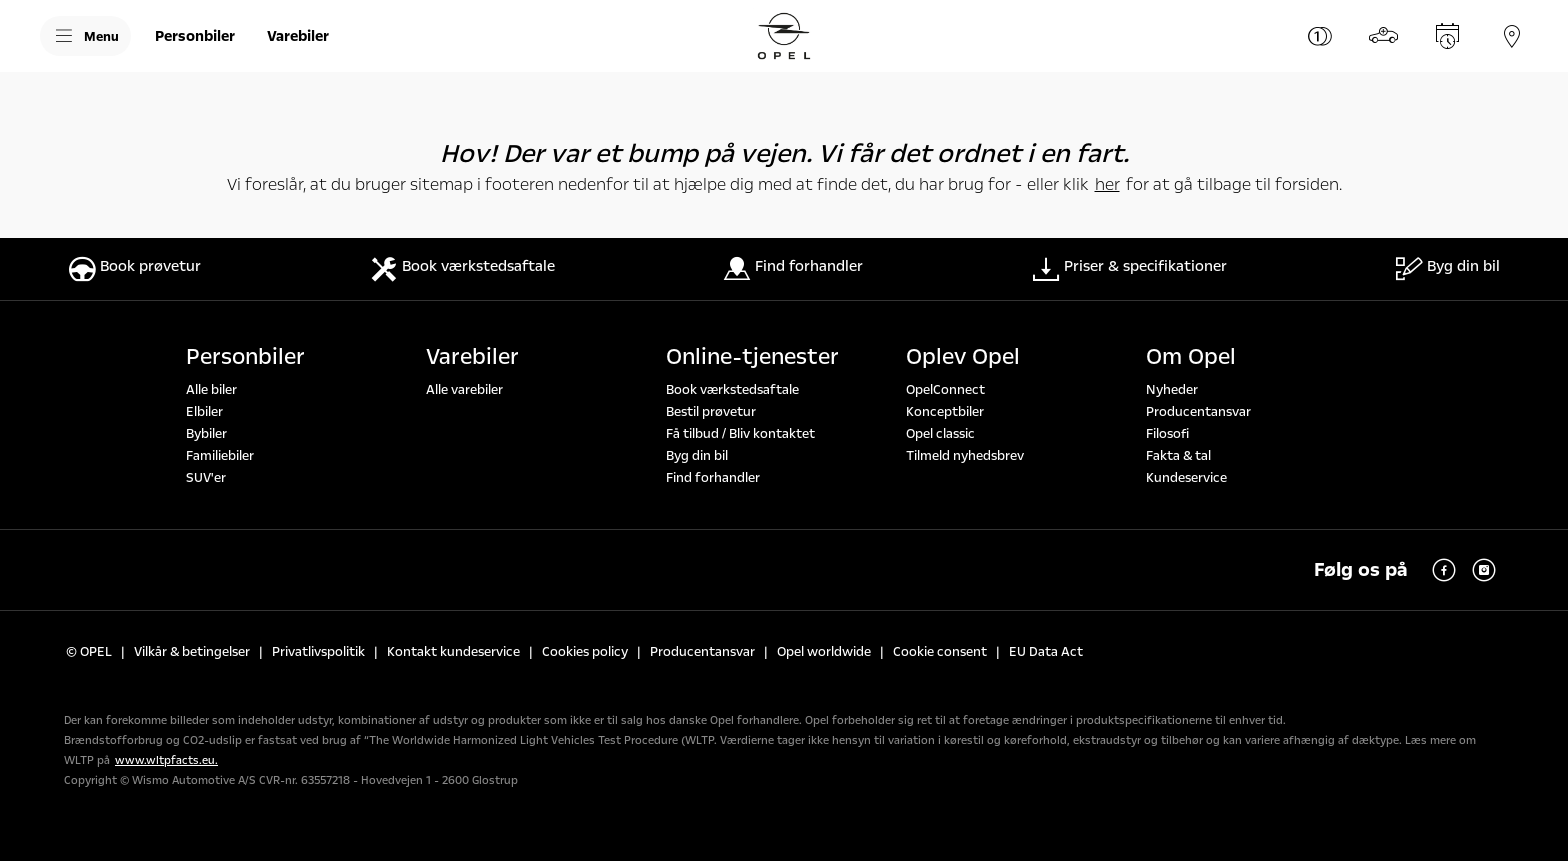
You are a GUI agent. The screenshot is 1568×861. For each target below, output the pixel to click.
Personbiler (245, 357)
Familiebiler (220, 456)
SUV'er (206, 478)
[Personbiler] (195, 36)
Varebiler (472, 357)
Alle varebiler (464, 390)
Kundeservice (1186, 478)
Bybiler (206, 434)
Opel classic (940, 434)
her (1107, 184)
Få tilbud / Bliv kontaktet (740, 434)
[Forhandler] (1512, 36)
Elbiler (204, 412)
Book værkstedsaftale (732, 390)
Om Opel (1191, 357)
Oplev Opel (963, 357)
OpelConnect (945, 390)
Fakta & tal (1178, 456)
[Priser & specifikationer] (1320, 36)
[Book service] (1448, 36)
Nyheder (1172, 390)
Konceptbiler (945, 412)
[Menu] (85, 36)
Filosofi (1167, 434)
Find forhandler (713, 478)
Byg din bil (697, 456)
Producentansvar (1198, 412)
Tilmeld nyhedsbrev (965, 456)
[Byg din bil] (1384, 36)
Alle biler (211, 390)
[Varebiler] (298, 36)
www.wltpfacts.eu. (166, 760)
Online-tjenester (752, 357)
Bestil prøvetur (711, 412)
